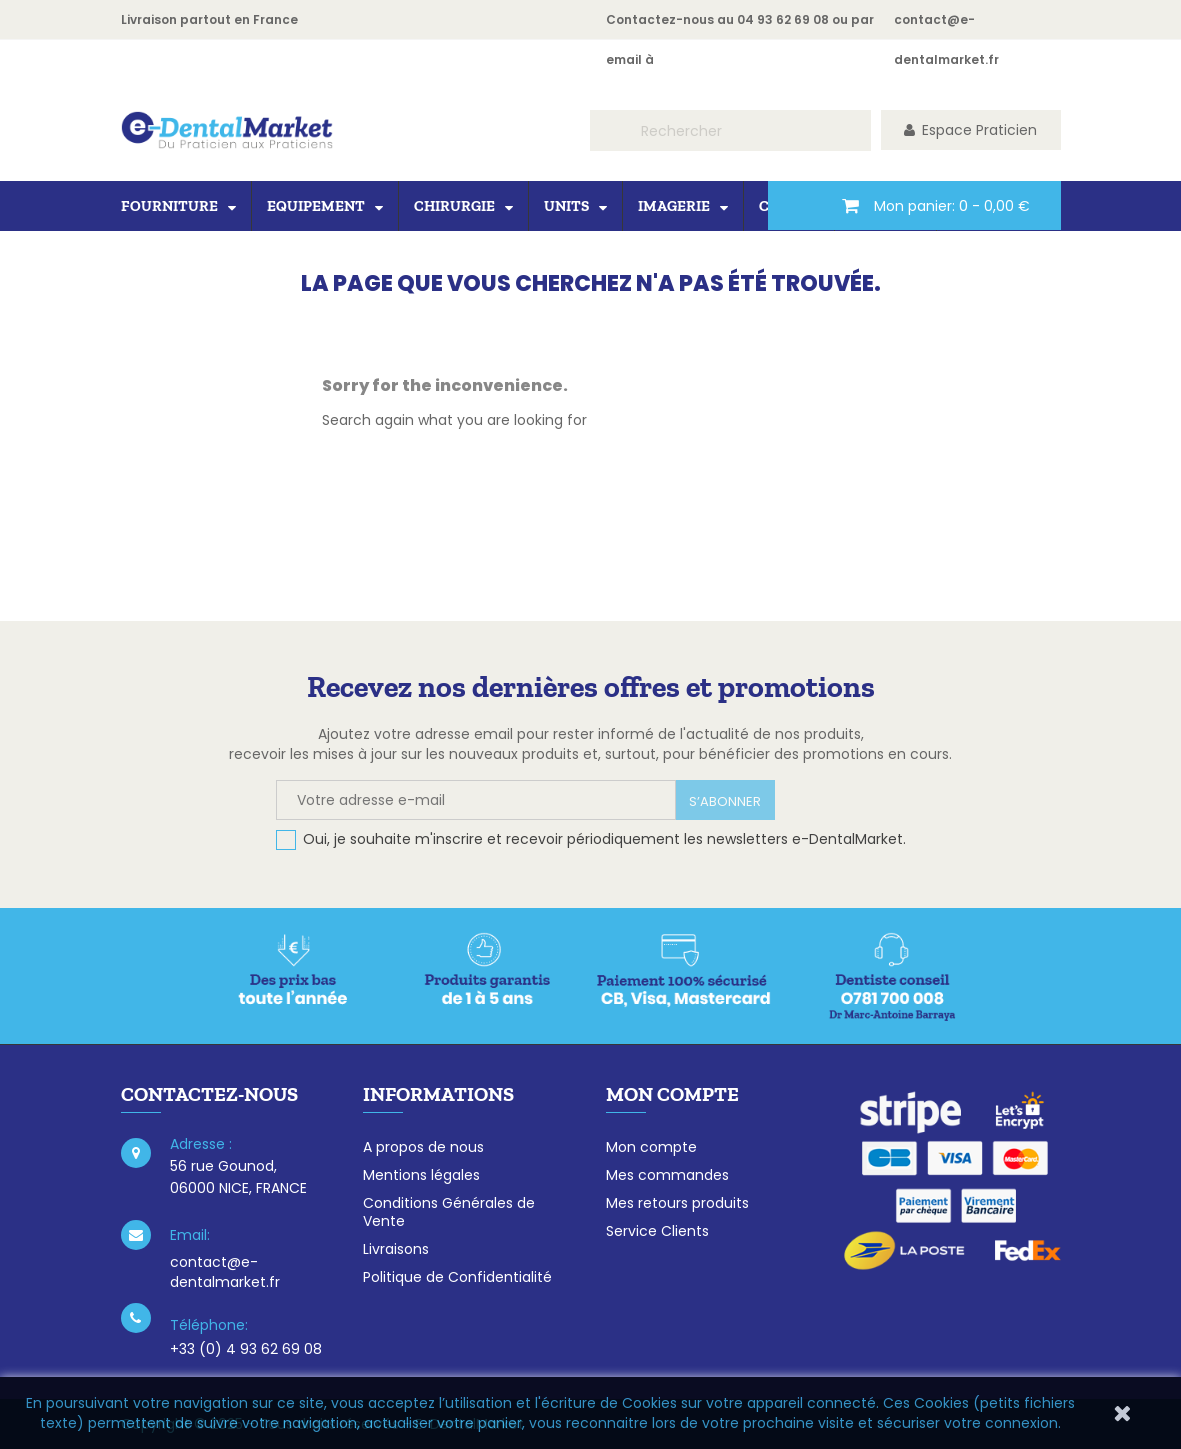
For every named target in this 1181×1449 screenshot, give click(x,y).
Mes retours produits (677, 1203)
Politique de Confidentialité (457, 1277)
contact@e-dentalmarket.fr (225, 1272)
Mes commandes (667, 1175)
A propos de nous (423, 1147)
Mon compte (651, 1147)
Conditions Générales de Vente (449, 1212)
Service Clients (657, 1231)
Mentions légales (421, 1175)
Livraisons (396, 1249)
